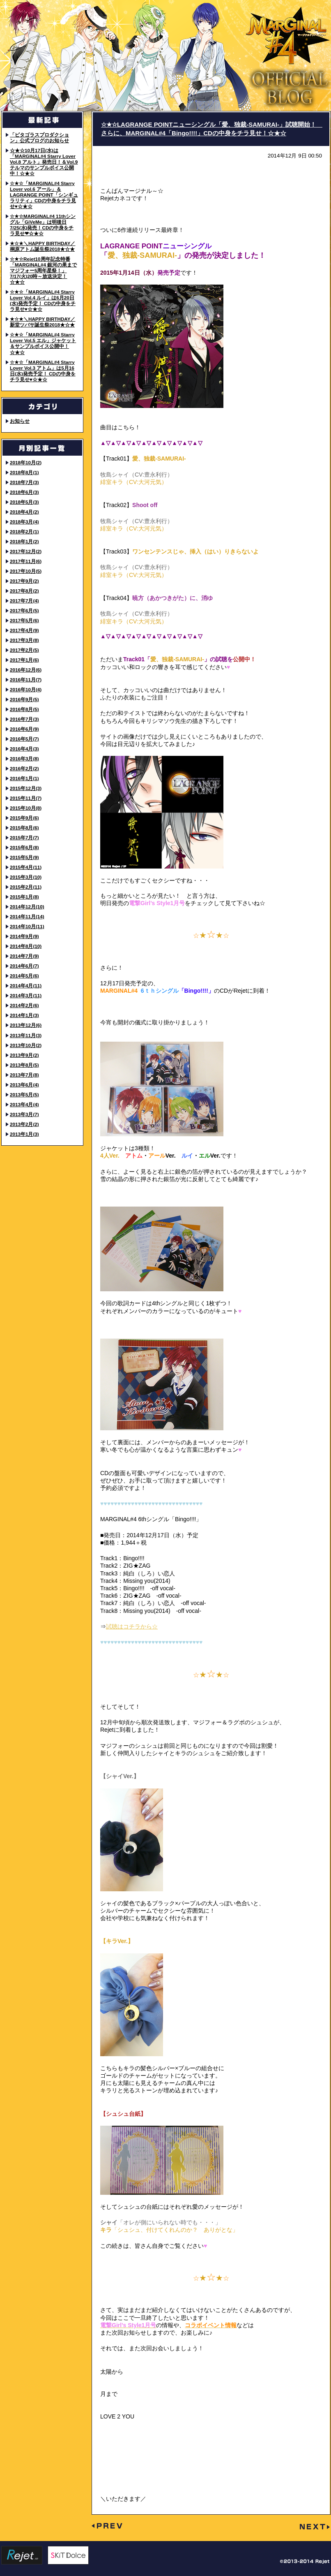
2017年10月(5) (25, 571)
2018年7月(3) (24, 482)
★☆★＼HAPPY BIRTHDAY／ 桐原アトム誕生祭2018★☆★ (42, 246)
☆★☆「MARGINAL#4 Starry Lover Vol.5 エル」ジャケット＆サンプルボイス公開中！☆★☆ (43, 343)
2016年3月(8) (24, 758)
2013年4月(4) (24, 1104)
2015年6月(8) (24, 847)
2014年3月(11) (25, 995)
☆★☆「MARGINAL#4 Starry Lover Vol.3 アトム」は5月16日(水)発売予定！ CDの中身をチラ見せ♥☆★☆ (43, 370)
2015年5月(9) (24, 857)
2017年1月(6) (24, 660)
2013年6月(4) (24, 1084)
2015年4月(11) (25, 867)
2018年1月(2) (24, 541)
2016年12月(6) (25, 669)
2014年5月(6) (24, 975)
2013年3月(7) (24, 1114)
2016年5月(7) (24, 738)
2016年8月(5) (24, 709)
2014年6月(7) (24, 965)
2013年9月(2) (24, 1055)
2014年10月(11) (27, 926)
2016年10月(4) (25, 689)
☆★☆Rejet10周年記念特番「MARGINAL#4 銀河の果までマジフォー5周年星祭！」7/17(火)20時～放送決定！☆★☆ (43, 270)
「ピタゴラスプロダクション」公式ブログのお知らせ (39, 137)
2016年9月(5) (24, 699)
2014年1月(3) (24, 1015)
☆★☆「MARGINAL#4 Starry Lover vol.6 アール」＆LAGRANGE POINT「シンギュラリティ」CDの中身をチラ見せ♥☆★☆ (44, 195)
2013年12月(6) (25, 1025)
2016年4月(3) (24, 748)
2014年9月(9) (24, 936)
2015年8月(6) (24, 827)
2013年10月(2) (25, 1045)
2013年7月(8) (24, 1074)
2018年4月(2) (24, 511)
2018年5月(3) (24, 502)
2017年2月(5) (24, 650)
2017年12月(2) (25, 551)
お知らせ (20, 421)
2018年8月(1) (24, 472)
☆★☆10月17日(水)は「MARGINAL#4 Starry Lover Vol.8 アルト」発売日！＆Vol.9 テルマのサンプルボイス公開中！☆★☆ (44, 162)
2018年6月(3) (24, 492)
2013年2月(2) (24, 1124)
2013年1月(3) (24, 1134)
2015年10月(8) (25, 808)
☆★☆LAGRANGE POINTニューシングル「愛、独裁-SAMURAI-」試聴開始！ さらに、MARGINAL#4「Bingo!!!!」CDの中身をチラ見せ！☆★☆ (211, 129)
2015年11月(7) (25, 798)
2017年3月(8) (24, 640)
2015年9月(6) (24, 817)
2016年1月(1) (24, 778)
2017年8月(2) (24, 590)
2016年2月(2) (24, 768)
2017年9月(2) (24, 581)
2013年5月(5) (24, 1094)
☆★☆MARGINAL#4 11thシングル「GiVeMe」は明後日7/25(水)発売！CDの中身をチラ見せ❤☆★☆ (43, 224)
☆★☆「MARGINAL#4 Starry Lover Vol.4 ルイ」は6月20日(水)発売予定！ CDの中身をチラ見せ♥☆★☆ (43, 300)
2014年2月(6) (24, 1005)
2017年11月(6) (25, 561)
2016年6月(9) (24, 729)
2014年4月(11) (25, 985)
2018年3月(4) (24, 521)
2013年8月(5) (24, 1065)
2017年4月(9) (24, 630)
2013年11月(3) (25, 1035)
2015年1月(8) (24, 896)
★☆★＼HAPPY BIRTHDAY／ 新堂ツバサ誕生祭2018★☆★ (42, 321)
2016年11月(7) (25, 679)
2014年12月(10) (27, 906)
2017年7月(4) (24, 600)
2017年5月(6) (24, 620)
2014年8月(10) (25, 946)
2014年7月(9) (24, 956)
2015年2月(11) (25, 887)
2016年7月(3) (24, 719)
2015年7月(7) (24, 837)
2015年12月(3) (25, 788)
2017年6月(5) (24, 610)
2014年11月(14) (27, 916)
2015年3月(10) (25, 877)
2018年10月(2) (25, 462)
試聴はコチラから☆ (132, 1626)
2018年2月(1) (24, 531)
